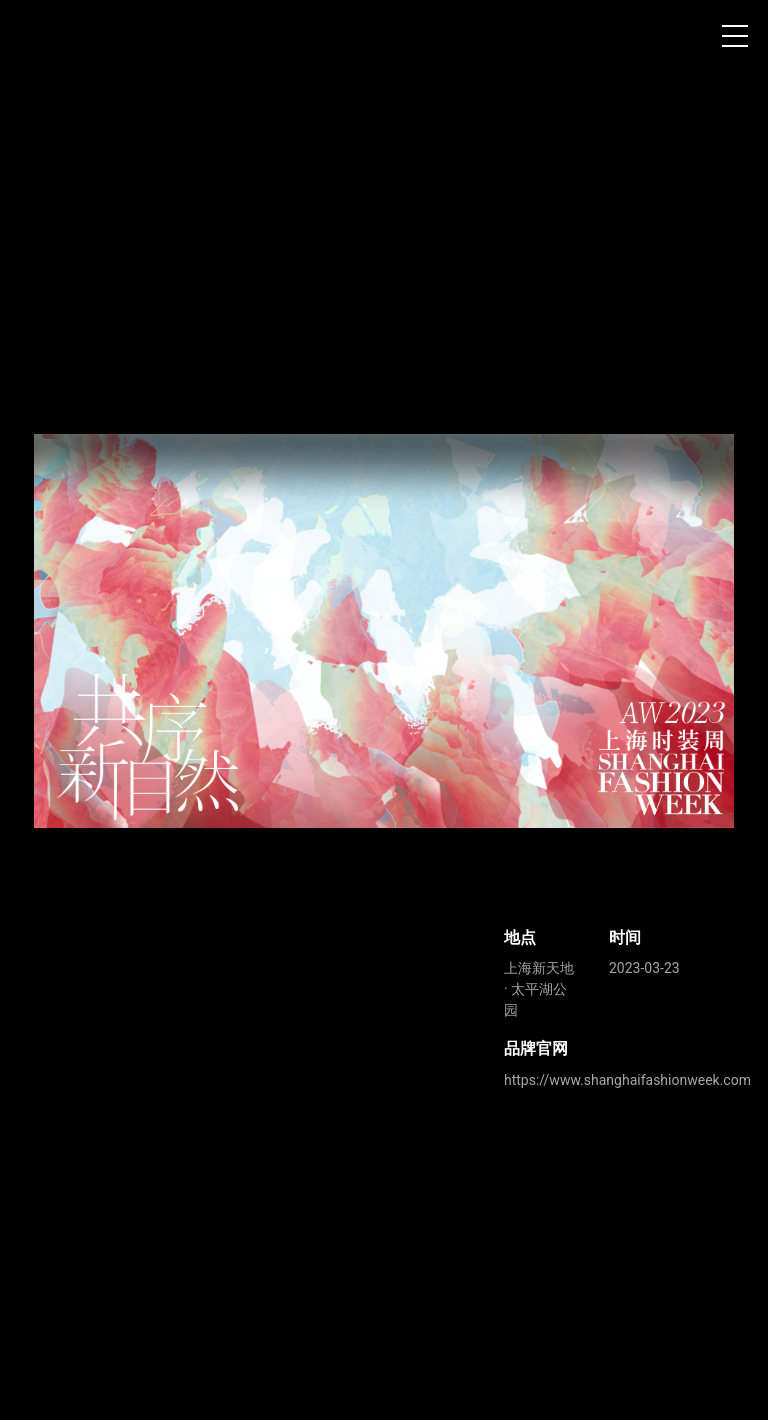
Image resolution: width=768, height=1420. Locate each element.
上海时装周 (49, 40)
